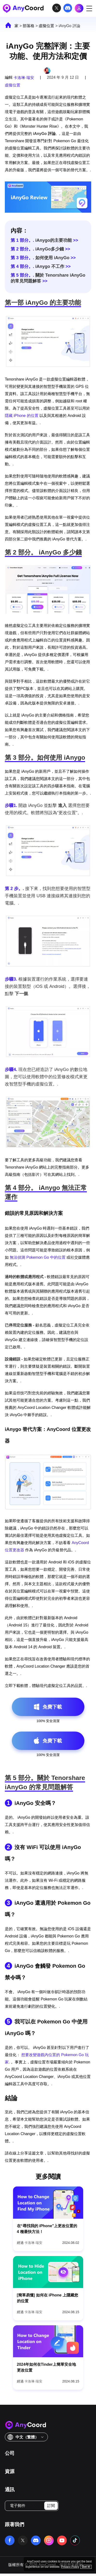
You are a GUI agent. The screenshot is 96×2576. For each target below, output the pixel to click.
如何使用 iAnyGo (40, 257)
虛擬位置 (46, 26)
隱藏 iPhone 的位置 (22, 416)
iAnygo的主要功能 (41, 240)
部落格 (28, 26)
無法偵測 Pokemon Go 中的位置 (38, 1257)
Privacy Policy (70, 2566)
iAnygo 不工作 (37, 266)
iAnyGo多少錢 (37, 249)
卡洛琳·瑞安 (24, 78)
